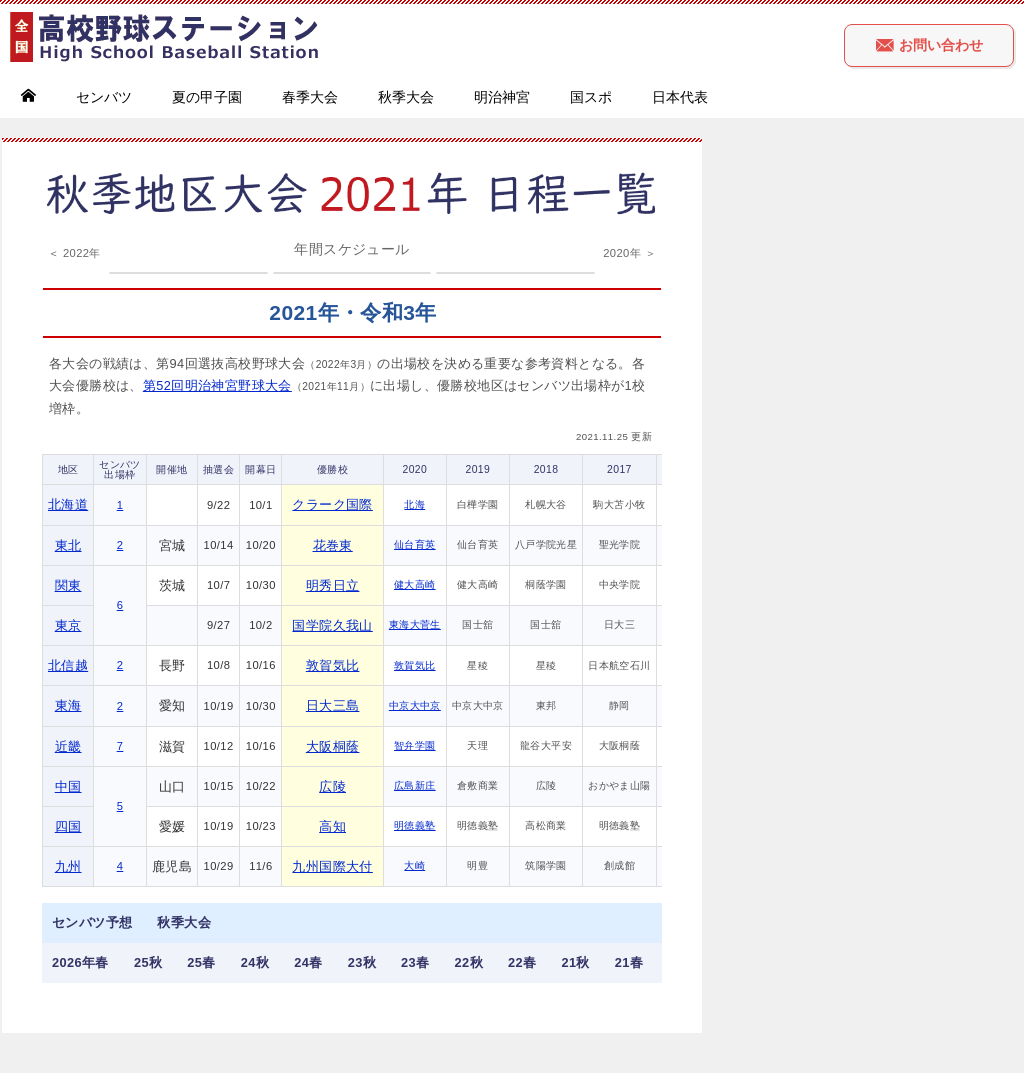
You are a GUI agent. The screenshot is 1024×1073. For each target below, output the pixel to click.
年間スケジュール (351, 249)
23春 (415, 962)
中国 (68, 786)
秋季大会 (406, 97)
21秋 (575, 962)
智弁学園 (415, 745)
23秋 (362, 962)
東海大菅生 (415, 624)
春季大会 (310, 97)
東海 (68, 705)
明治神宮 (502, 97)
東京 (68, 625)
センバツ (104, 97)
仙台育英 (415, 544)
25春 (201, 962)
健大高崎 (415, 584)
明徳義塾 (415, 825)
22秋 (469, 962)
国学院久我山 (332, 625)
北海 (414, 504)
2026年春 (80, 962)
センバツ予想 (92, 922)
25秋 (148, 962)
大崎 (414, 865)
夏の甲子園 (207, 97)
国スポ (591, 97)
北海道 (68, 504)
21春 (629, 962)
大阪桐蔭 (333, 746)
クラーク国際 (332, 504)
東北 (68, 545)
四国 (68, 826)
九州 (68, 866)
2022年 (82, 253)
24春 (308, 962)
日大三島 (333, 705)
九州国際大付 (332, 866)
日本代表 (680, 97)
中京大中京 (415, 705)
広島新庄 (415, 785)
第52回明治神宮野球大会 (217, 385)
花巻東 (333, 545)
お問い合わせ (929, 45)
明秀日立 (333, 585)
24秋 (255, 962)
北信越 (68, 665)
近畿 (68, 746)
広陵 (332, 786)
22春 (522, 962)
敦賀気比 (333, 665)
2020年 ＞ (629, 253)
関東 (68, 585)
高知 (332, 826)
